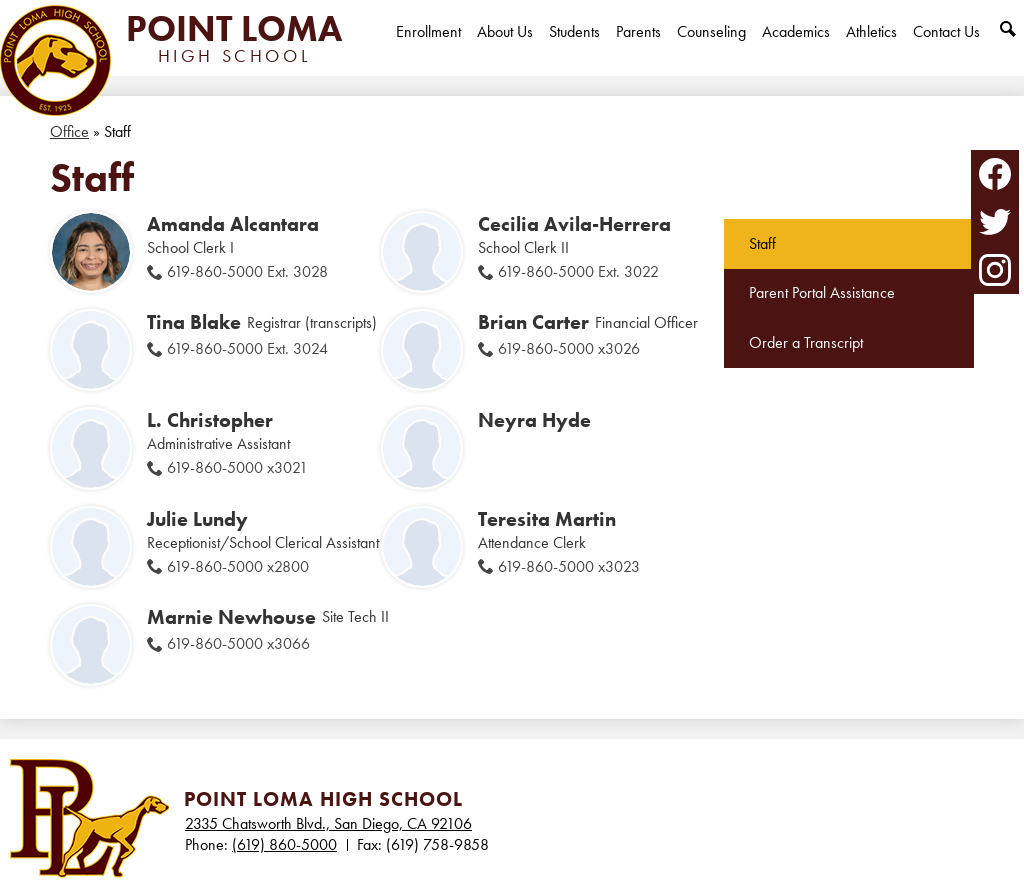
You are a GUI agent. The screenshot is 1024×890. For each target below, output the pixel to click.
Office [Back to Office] (69, 131)
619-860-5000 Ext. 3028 (247, 271)
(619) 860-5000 (284, 844)
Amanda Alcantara (233, 224)
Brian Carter (533, 322)
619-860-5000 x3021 (237, 467)
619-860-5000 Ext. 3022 (578, 271)
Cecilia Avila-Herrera (574, 224)
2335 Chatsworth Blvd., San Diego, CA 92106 (328, 823)
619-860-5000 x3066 (238, 643)
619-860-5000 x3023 (569, 566)
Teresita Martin (547, 519)
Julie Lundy (197, 519)
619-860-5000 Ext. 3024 (247, 348)
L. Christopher (210, 420)
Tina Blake (194, 322)
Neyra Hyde (534, 420)
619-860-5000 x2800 (238, 566)
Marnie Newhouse (231, 617)
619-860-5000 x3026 (569, 348)
